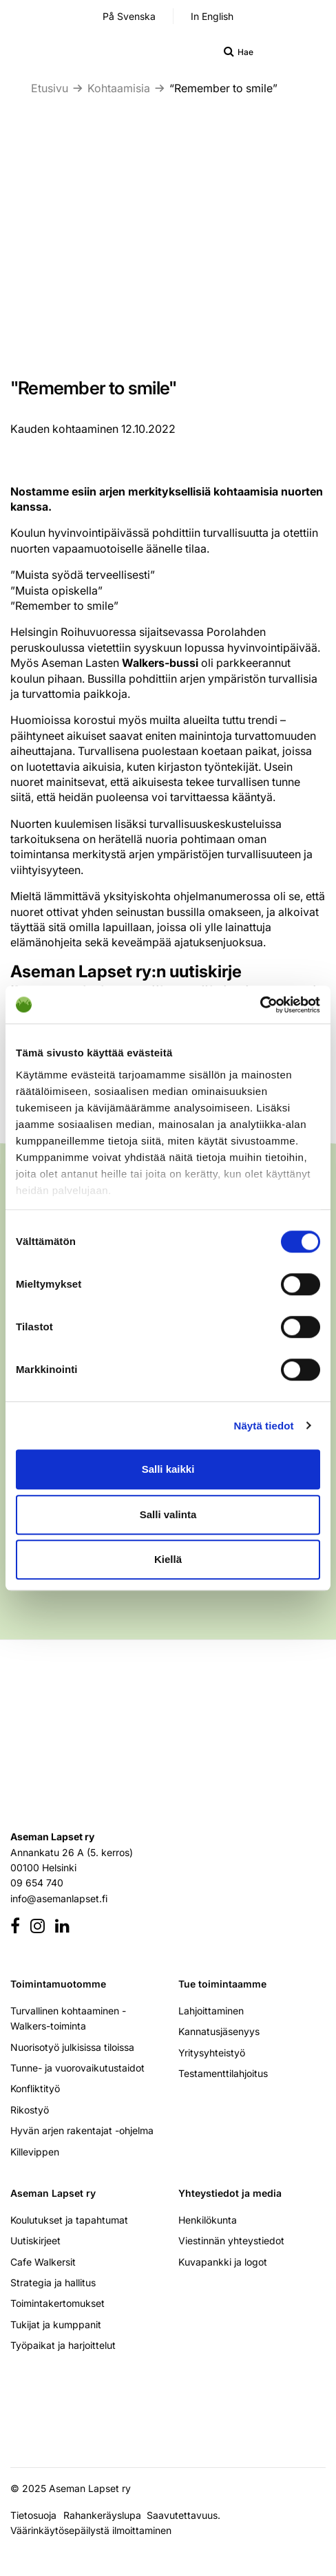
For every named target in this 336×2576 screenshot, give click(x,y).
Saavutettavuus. (186, 2515)
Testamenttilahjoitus (223, 2073)
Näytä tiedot (264, 1425)
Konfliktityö (35, 2088)
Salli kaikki (168, 1469)
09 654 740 (36, 1882)
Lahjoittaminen (211, 2010)
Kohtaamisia (118, 88)
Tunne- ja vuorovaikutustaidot (77, 2068)
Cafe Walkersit (43, 2262)
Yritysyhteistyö (211, 2052)
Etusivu (49, 88)
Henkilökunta (207, 2220)
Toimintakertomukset (57, 2303)
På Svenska (129, 16)
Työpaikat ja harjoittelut (63, 2345)
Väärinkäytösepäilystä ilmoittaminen (90, 2530)
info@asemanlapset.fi (58, 1898)
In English (212, 16)
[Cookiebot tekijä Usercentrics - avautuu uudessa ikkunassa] (260, 1005)
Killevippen (34, 2152)
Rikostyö (29, 2110)
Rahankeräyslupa (105, 2515)
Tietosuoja (33, 2515)
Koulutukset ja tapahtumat (69, 2220)
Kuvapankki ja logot (222, 2262)
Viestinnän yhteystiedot (231, 2240)
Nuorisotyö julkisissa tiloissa (72, 2047)
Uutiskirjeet (35, 2240)
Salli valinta (168, 1514)
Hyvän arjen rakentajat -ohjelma (82, 2130)
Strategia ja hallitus (53, 2282)
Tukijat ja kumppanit (55, 2324)
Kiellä (168, 1559)
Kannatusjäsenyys (219, 2031)
